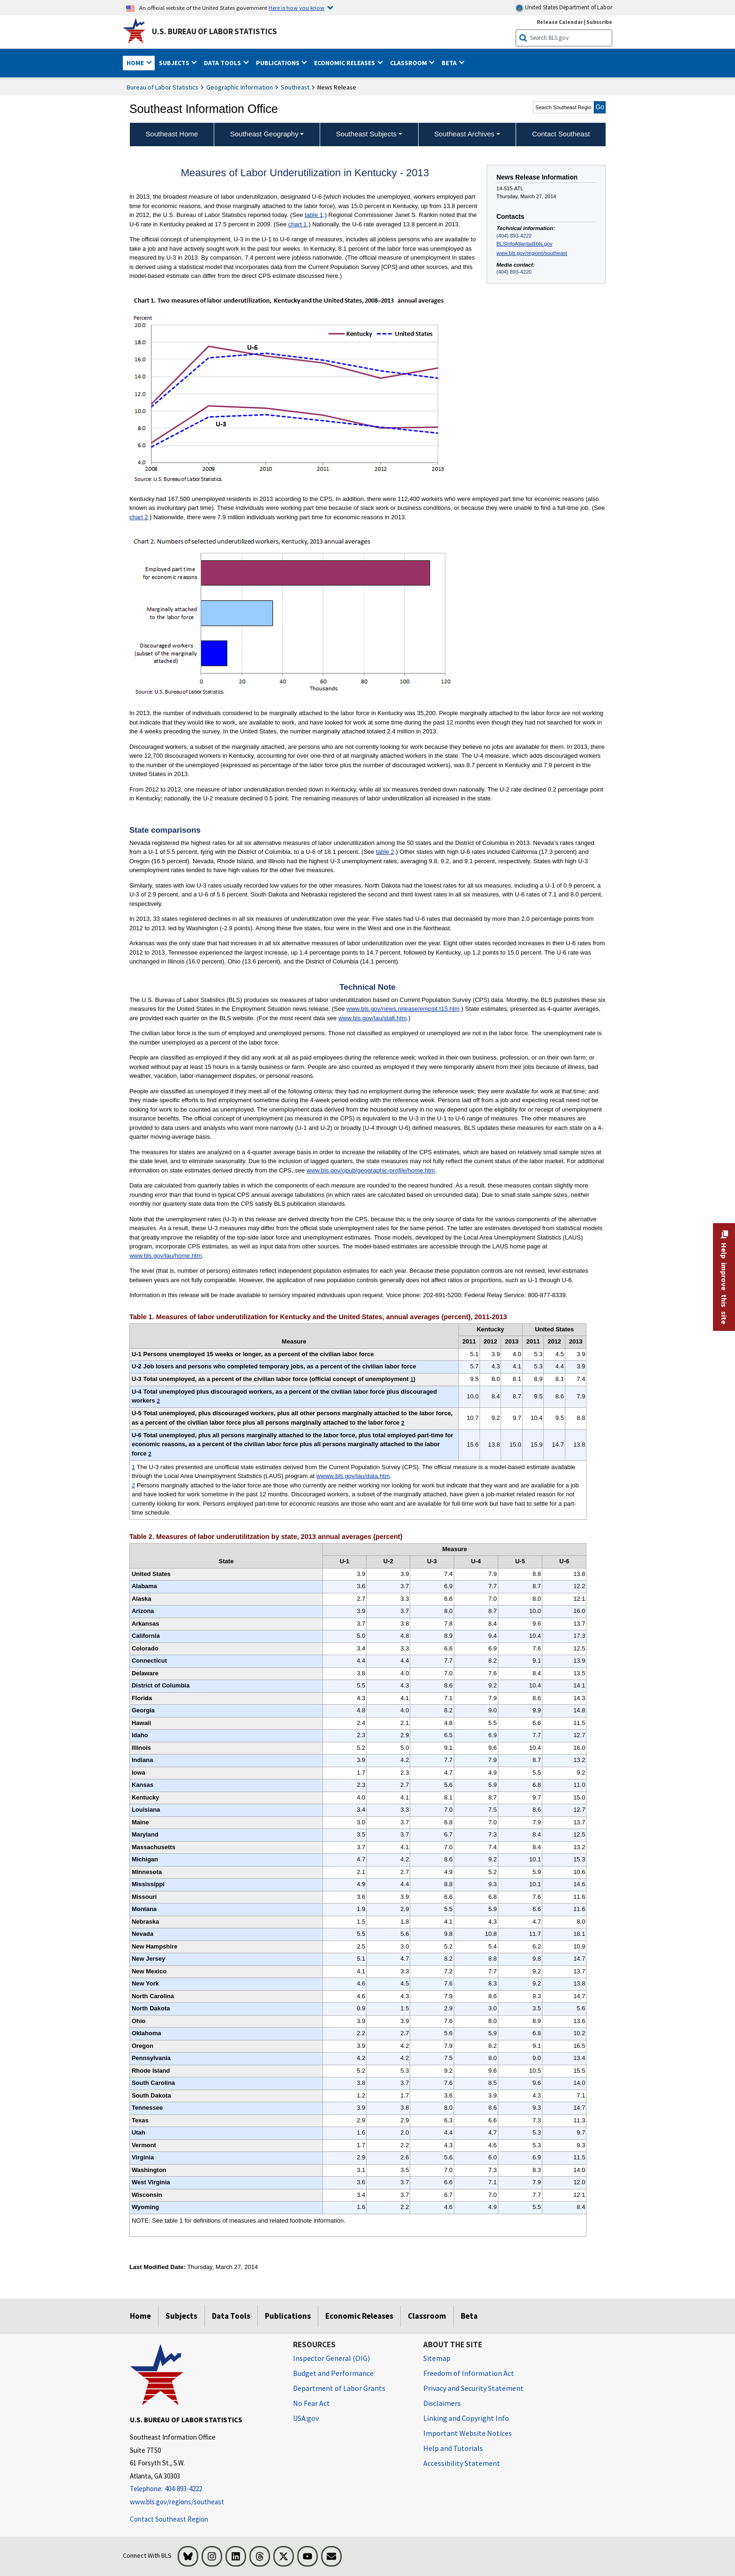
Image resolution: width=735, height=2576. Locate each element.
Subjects (181, 2316)
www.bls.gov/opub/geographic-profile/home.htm (371, 1170)
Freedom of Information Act (468, 2373)
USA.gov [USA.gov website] (306, 2418)
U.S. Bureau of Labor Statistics (214, 31)
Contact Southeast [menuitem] (561, 134)
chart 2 (138, 517)
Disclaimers (442, 2403)
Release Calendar (560, 21)
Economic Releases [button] (345, 63)
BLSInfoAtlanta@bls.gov (524, 243)
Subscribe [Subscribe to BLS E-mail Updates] (599, 21)
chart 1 (297, 224)
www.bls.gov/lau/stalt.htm (372, 1018)
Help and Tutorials (453, 2448)
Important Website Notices (467, 2433)
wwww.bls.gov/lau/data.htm (353, 1475)
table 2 (385, 851)
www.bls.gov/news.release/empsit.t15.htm (402, 1008)
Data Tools (231, 2316)
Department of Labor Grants (339, 2388)
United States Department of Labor (563, 7)
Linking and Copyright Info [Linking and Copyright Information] (466, 2418)
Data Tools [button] (223, 63)
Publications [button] (278, 63)
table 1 (314, 214)
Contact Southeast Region (169, 2519)
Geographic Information (239, 87)
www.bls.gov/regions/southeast (531, 253)
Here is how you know (296, 7)
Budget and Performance (333, 2373)
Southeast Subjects (366, 134)
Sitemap (436, 2358)
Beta (469, 2316)
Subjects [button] (175, 63)
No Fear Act (311, 2403)
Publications (288, 2316)
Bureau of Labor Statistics (162, 87)
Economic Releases (359, 2316)
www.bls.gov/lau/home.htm (165, 1255)
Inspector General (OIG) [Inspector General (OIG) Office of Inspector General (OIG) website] (331, 2358)
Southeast (295, 87)
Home (140, 2316)
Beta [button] (450, 63)
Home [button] (136, 63)
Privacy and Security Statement (473, 2388)
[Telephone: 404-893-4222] (204, 2489)
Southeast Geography (264, 134)
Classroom (427, 2316)
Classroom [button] (409, 63)
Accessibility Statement (461, 2463)
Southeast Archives (464, 134)
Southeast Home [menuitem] (172, 134)
